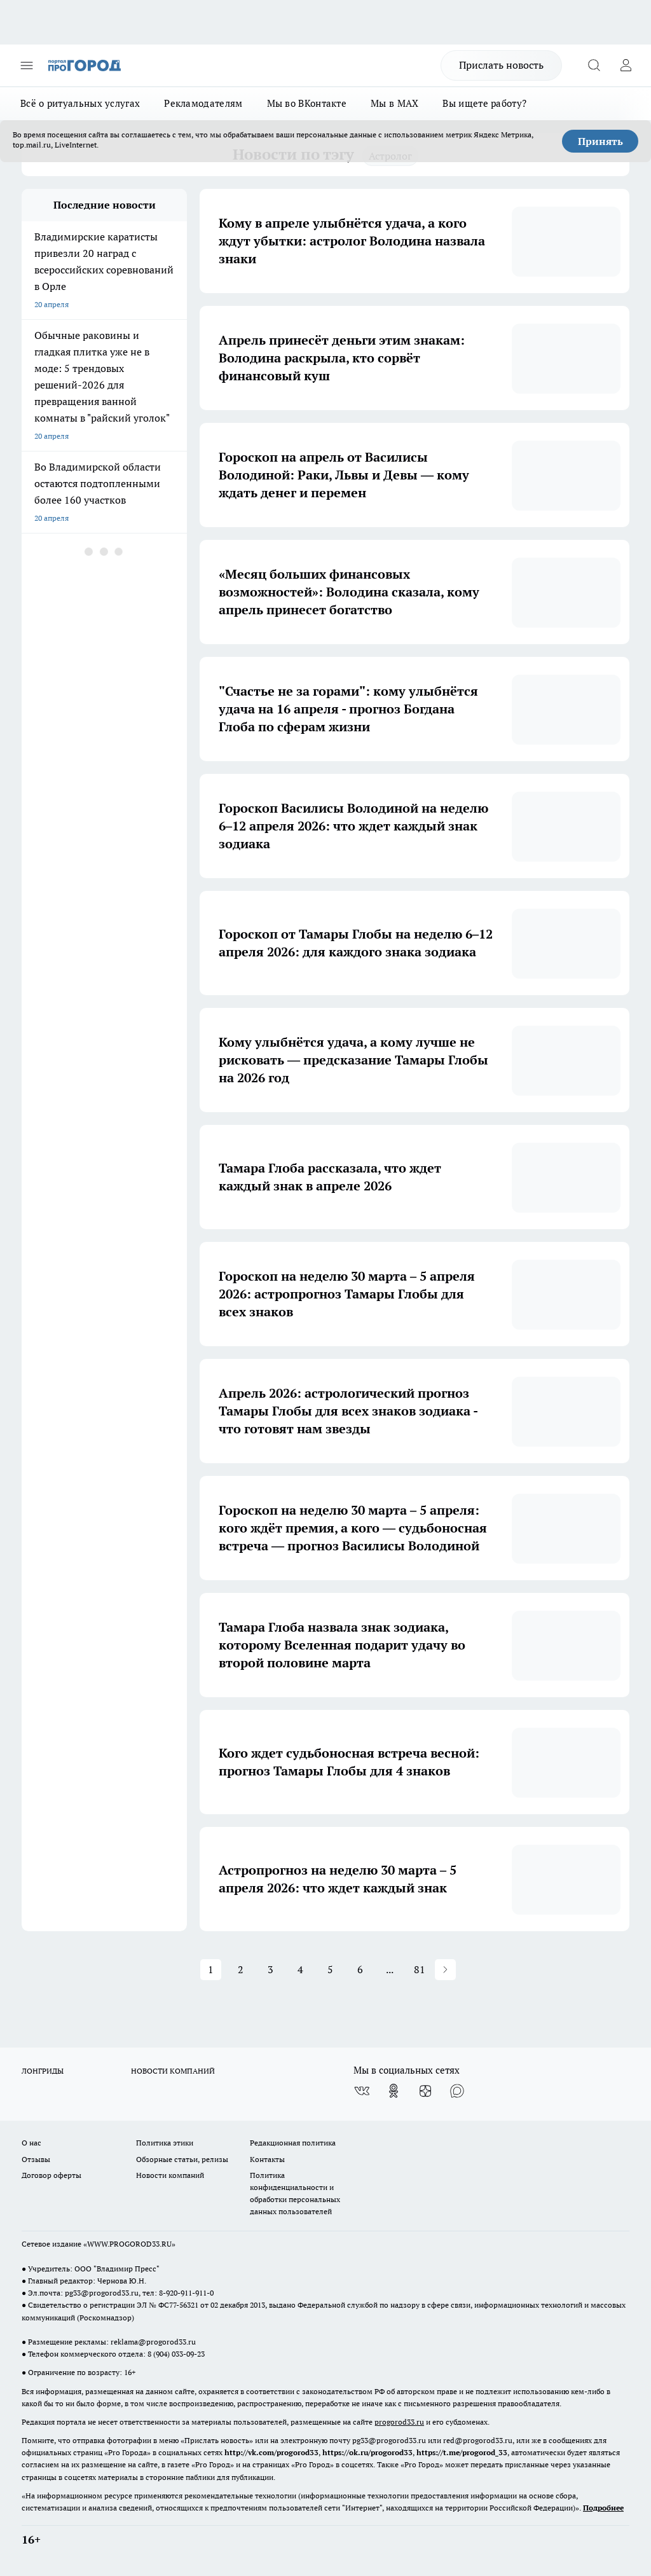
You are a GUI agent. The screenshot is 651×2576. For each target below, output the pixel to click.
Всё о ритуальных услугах (80, 103)
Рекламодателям (203, 103)
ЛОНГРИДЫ (43, 2071)
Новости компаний (170, 2175)
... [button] (390, 1969)
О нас (31, 2142)
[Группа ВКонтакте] (362, 2091)
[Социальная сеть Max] (457, 2091)
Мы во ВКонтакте (307, 103)
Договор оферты (51, 2175)
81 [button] (419, 1969)
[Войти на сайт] (625, 65)
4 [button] (300, 1969)
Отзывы (36, 2159)
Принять (600, 141)
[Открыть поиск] (593, 65)
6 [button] (360, 1969)
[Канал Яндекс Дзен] (425, 2091)
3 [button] (270, 1969)
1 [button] (211, 1969)
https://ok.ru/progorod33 (367, 2452)
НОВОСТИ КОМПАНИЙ (173, 2071)
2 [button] (240, 1969)
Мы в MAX (394, 103)
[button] (445, 1969)
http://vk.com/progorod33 (271, 2452)
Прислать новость (501, 65)
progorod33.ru (399, 2422)
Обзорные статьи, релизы (182, 2159)
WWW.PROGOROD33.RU (129, 2244)
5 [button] (330, 1969)
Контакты (267, 2159)
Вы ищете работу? (484, 103)
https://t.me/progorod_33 (461, 2452)
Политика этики (164, 2142)
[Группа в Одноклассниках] (393, 2091)
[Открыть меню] (26, 65)
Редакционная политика (293, 2142)
